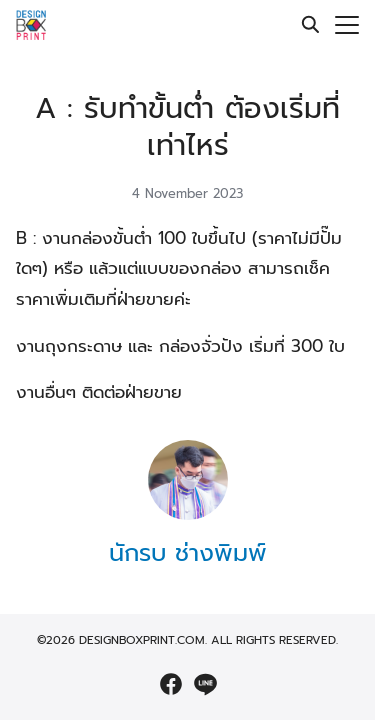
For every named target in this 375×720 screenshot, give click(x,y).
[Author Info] (188, 515)
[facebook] (171, 684)
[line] (205, 684)
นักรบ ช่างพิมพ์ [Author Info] (188, 553)
